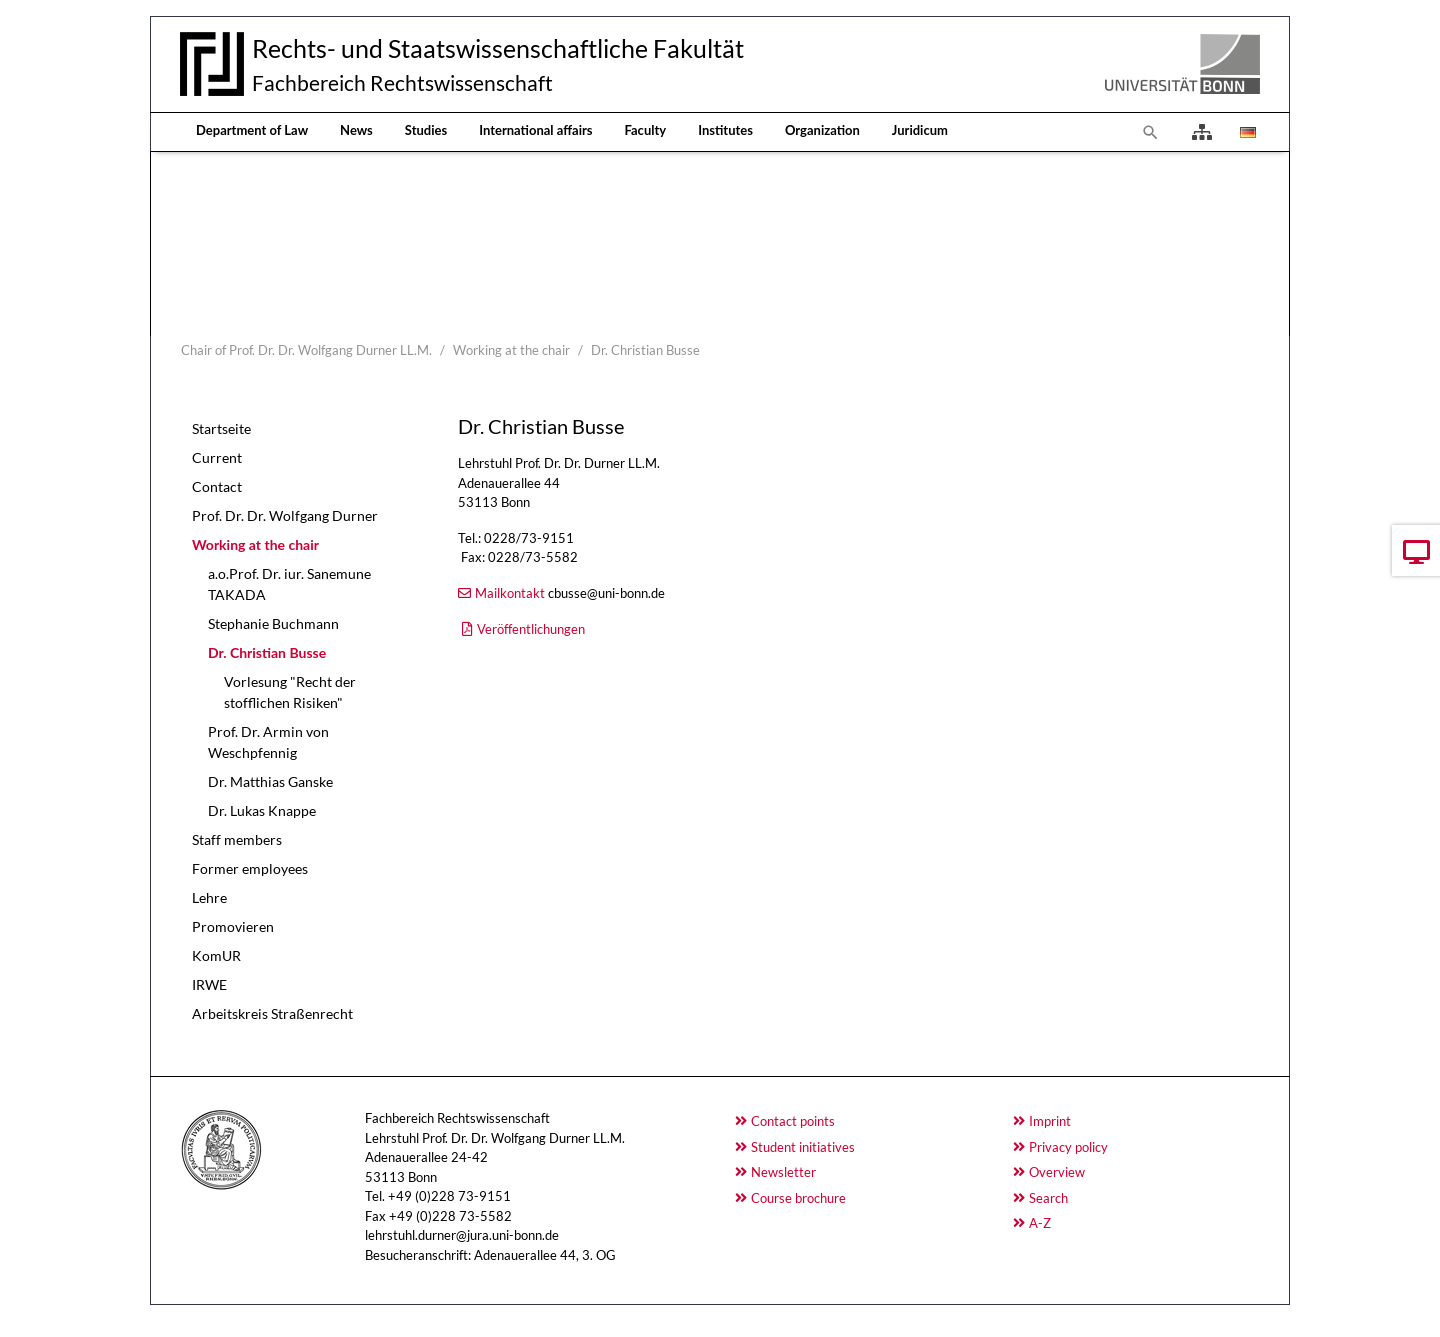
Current (217, 457)
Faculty (646, 130)
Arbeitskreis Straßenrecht (272, 1013)
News (356, 130)
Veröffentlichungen (531, 629)
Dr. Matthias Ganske (270, 781)
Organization (822, 130)
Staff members (237, 839)
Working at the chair (255, 544)
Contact (217, 486)
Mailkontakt (510, 593)
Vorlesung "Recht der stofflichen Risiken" (290, 692)
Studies (426, 130)
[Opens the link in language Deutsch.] (1246, 132)
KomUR (216, 955)
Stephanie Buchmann (273, 623)
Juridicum (920, 130)
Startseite (221, 428)
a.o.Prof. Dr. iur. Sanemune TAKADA (289, 584)
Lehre (209, 897)
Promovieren (233, 926)
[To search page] (1151, 132)
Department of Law (252, 130)
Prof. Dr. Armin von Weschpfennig (268, 742)
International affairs (535, 130)
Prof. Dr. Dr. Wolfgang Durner (285, 515)
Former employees (250, 868)
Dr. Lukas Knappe (262, 810)
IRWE (209, 984)
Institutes (725, 130)
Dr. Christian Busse (267, 652)
